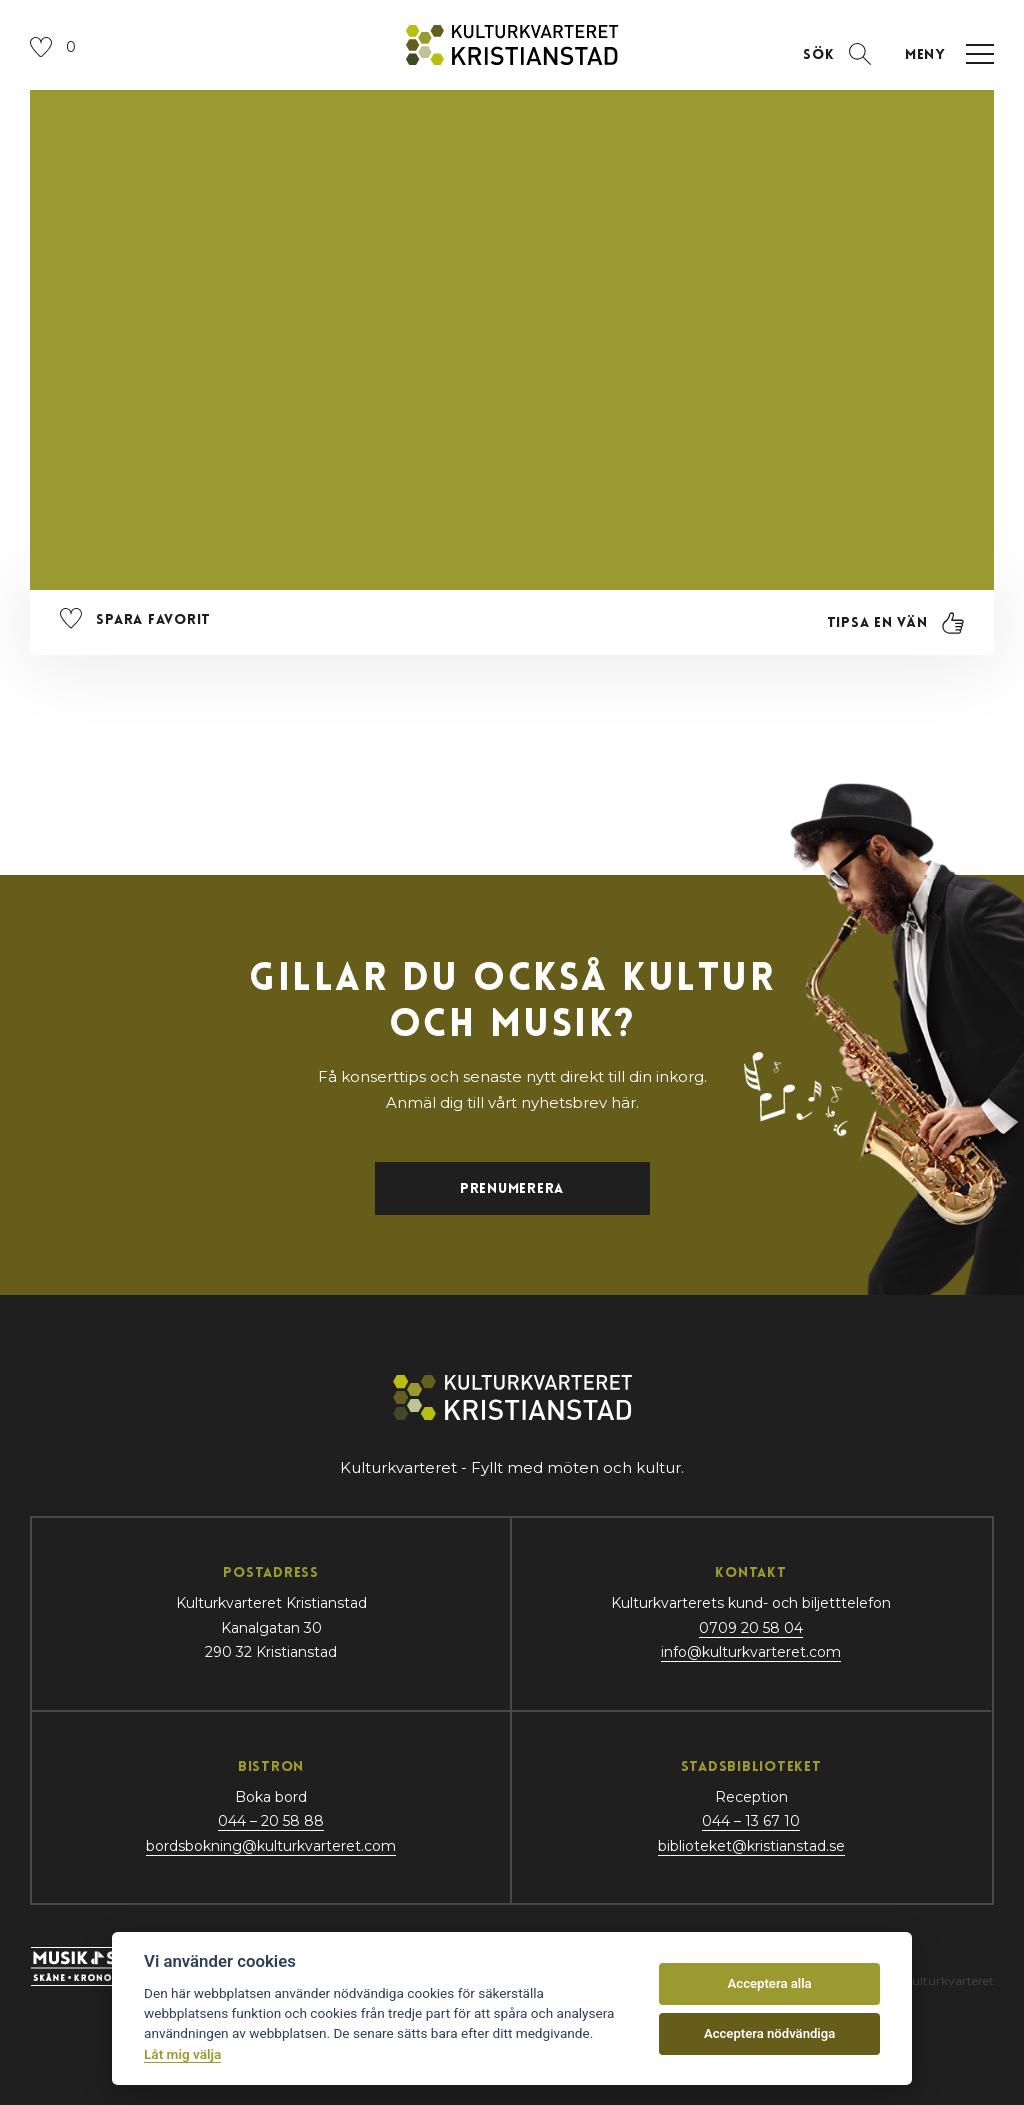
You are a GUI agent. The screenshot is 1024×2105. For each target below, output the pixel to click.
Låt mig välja (182, 2054)
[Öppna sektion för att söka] (837, 54)
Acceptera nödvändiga (769, 2033)
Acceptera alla (770, 1983)
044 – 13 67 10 (751, 1821)
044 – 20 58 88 (271, 1821)
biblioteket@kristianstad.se (751, 1846)
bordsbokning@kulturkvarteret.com (271, 1846)
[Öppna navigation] (945, 54)
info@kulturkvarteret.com (751, 1652)
